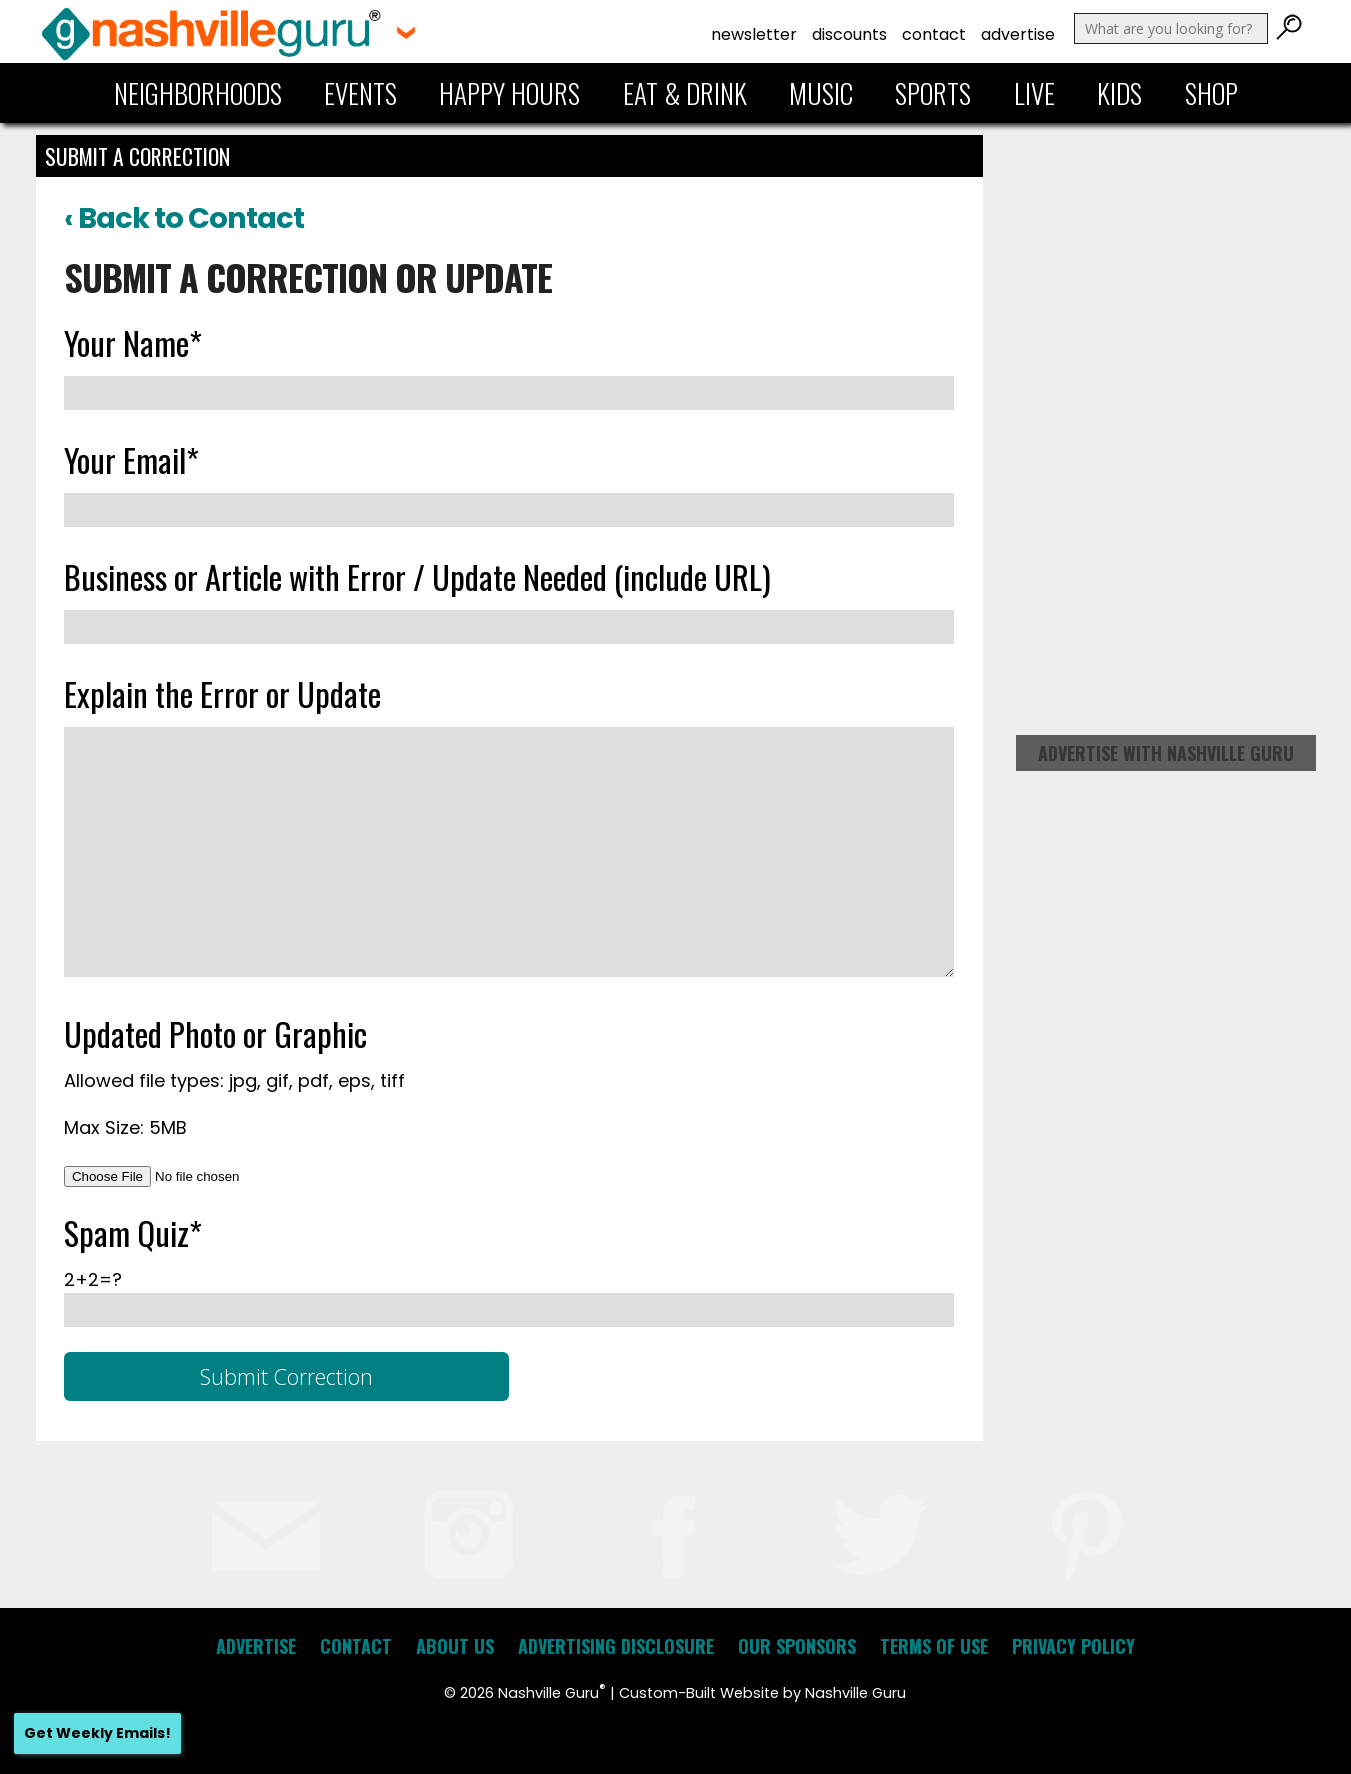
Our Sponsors (797, 1646)
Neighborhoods (198, 93)
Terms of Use (934, 1646)
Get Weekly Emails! (97, 1733)
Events (360, 93)
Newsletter (754, 34)
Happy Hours (509, 93)
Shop (1211, 93)
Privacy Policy (1073, 1646)
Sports (933, 93)
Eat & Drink (685, 93)
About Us (455, 1646)
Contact (934, 34)
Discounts (849, 34)
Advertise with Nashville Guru (1166, 753)
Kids (1119, 93)
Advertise (1018, 34)
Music (821, 93)
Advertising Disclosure (616, 1646)
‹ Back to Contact (184, 218)
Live (1034, 93)
